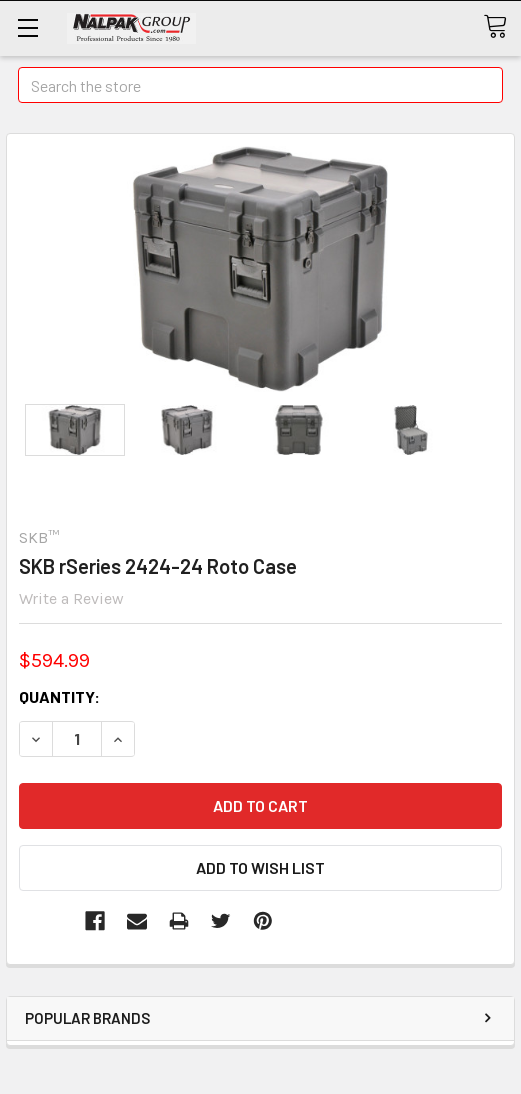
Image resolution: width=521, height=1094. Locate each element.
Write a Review (71, 598)
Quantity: (59, 696)
